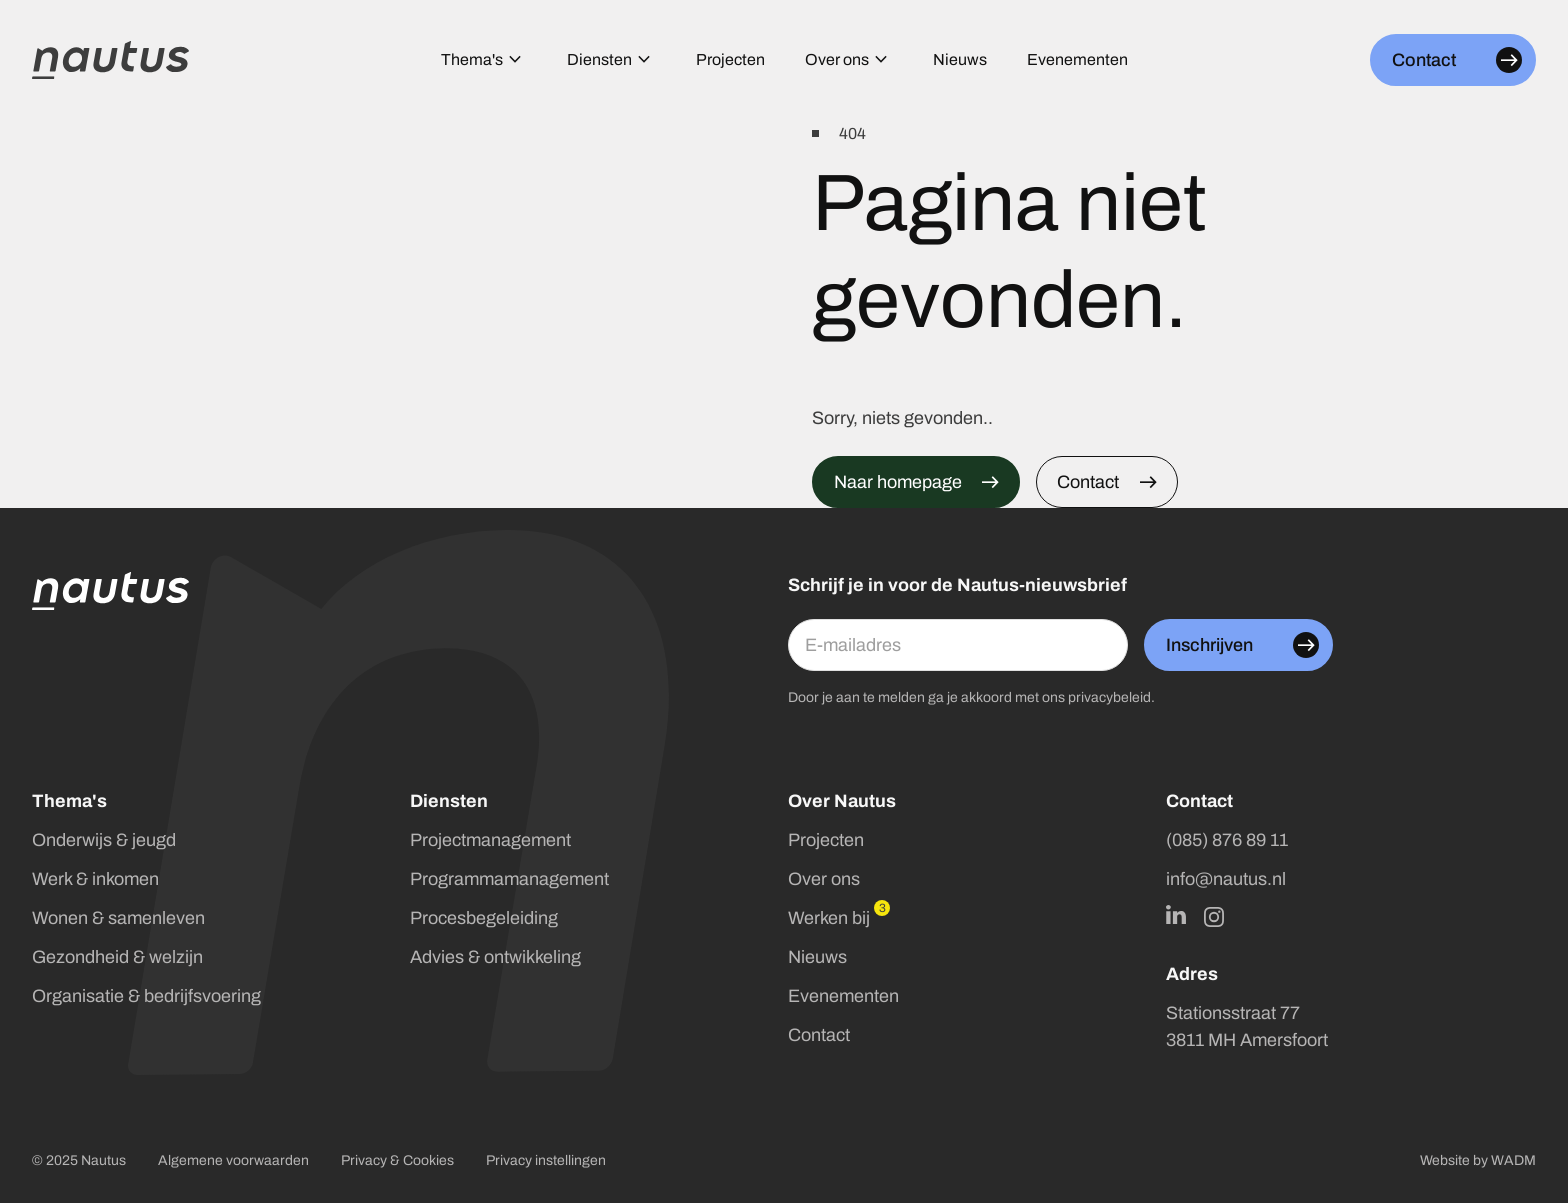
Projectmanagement (490, 840)
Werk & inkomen (95, 879)
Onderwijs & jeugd (104, 840)
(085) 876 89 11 (1227, 840)
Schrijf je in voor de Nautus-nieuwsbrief (957, 585)
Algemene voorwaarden (233, 1160)
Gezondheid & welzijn (117, 957)
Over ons (824, 879)
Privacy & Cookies (397, 1160)
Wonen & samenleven (118, 918)
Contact (819, 1035)
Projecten (826, 840)
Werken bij (829, 918)
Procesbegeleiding (484, 918)
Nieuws (817, 957)
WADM (1513, 1160)
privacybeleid (1109, 697)
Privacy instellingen (546, 1160)
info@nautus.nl (1226, 879)
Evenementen (843, 996)
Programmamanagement (509, 879)
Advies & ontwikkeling (495, 957)
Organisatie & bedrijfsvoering (146, 996)
